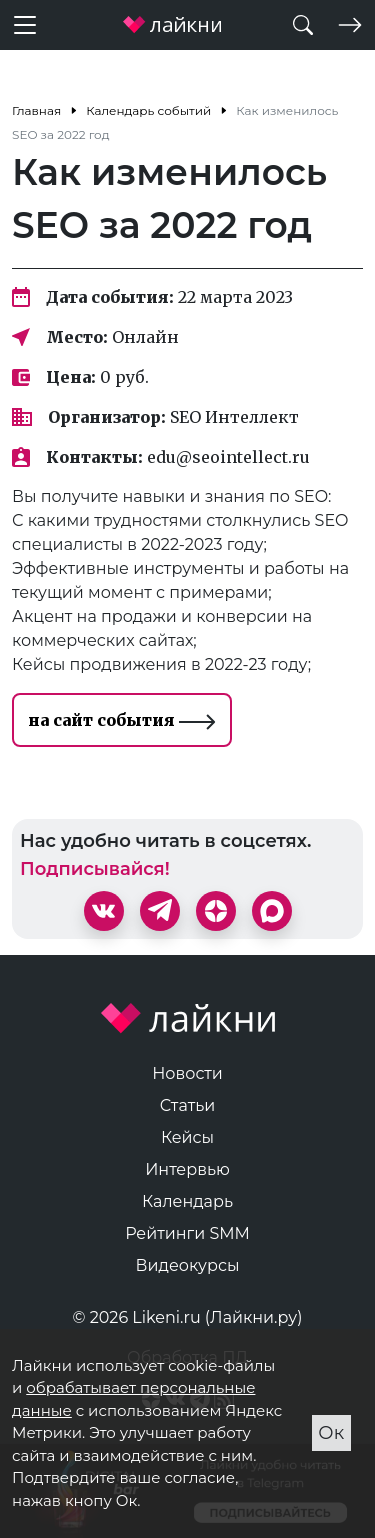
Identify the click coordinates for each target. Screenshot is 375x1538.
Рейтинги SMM (187, 1233)
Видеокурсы (188, 1265)
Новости (187, 1073)
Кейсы (187, 1137)
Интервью (187, 1169)
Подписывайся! (95, 869)
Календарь (187, 1201)
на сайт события (122, 720)
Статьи (188, 1105)
